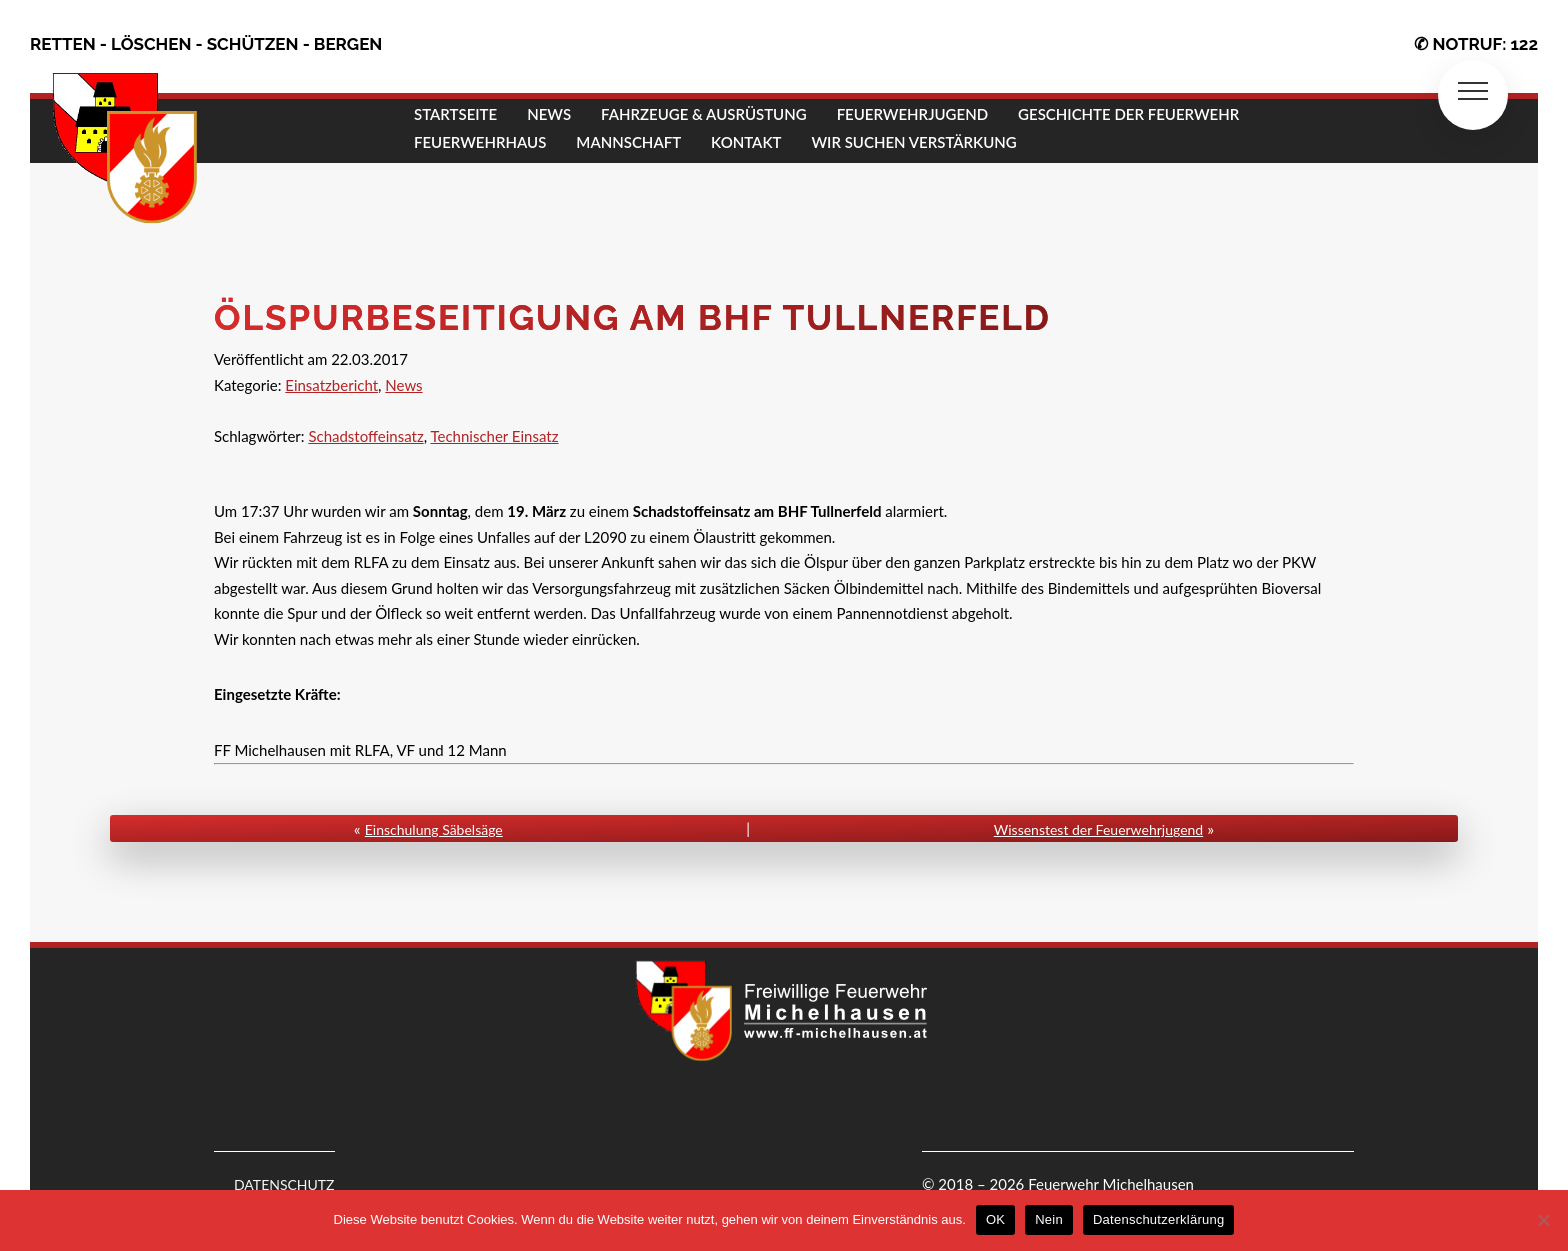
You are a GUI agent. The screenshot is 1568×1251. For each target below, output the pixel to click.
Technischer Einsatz (494, 436)
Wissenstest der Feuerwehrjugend (1098, 829)
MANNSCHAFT (628, 142)
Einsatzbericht (331, 385)
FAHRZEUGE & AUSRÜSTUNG (704, 114)
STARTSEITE (455, 114)
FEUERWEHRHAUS (480, 142)
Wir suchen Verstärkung (913, 142)
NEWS (549, 114)
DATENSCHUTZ (284, 1184)
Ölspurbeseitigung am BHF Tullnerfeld (632, 317)
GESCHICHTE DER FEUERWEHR (1128, 114)
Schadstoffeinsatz (365, 436)
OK (995, 1219)
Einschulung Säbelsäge (434, 829)
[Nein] (1543, 1220)
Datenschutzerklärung (1158, 1219)
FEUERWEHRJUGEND (912, 114)
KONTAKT (746, 142)
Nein (1049, 1219)
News (403, 385)
